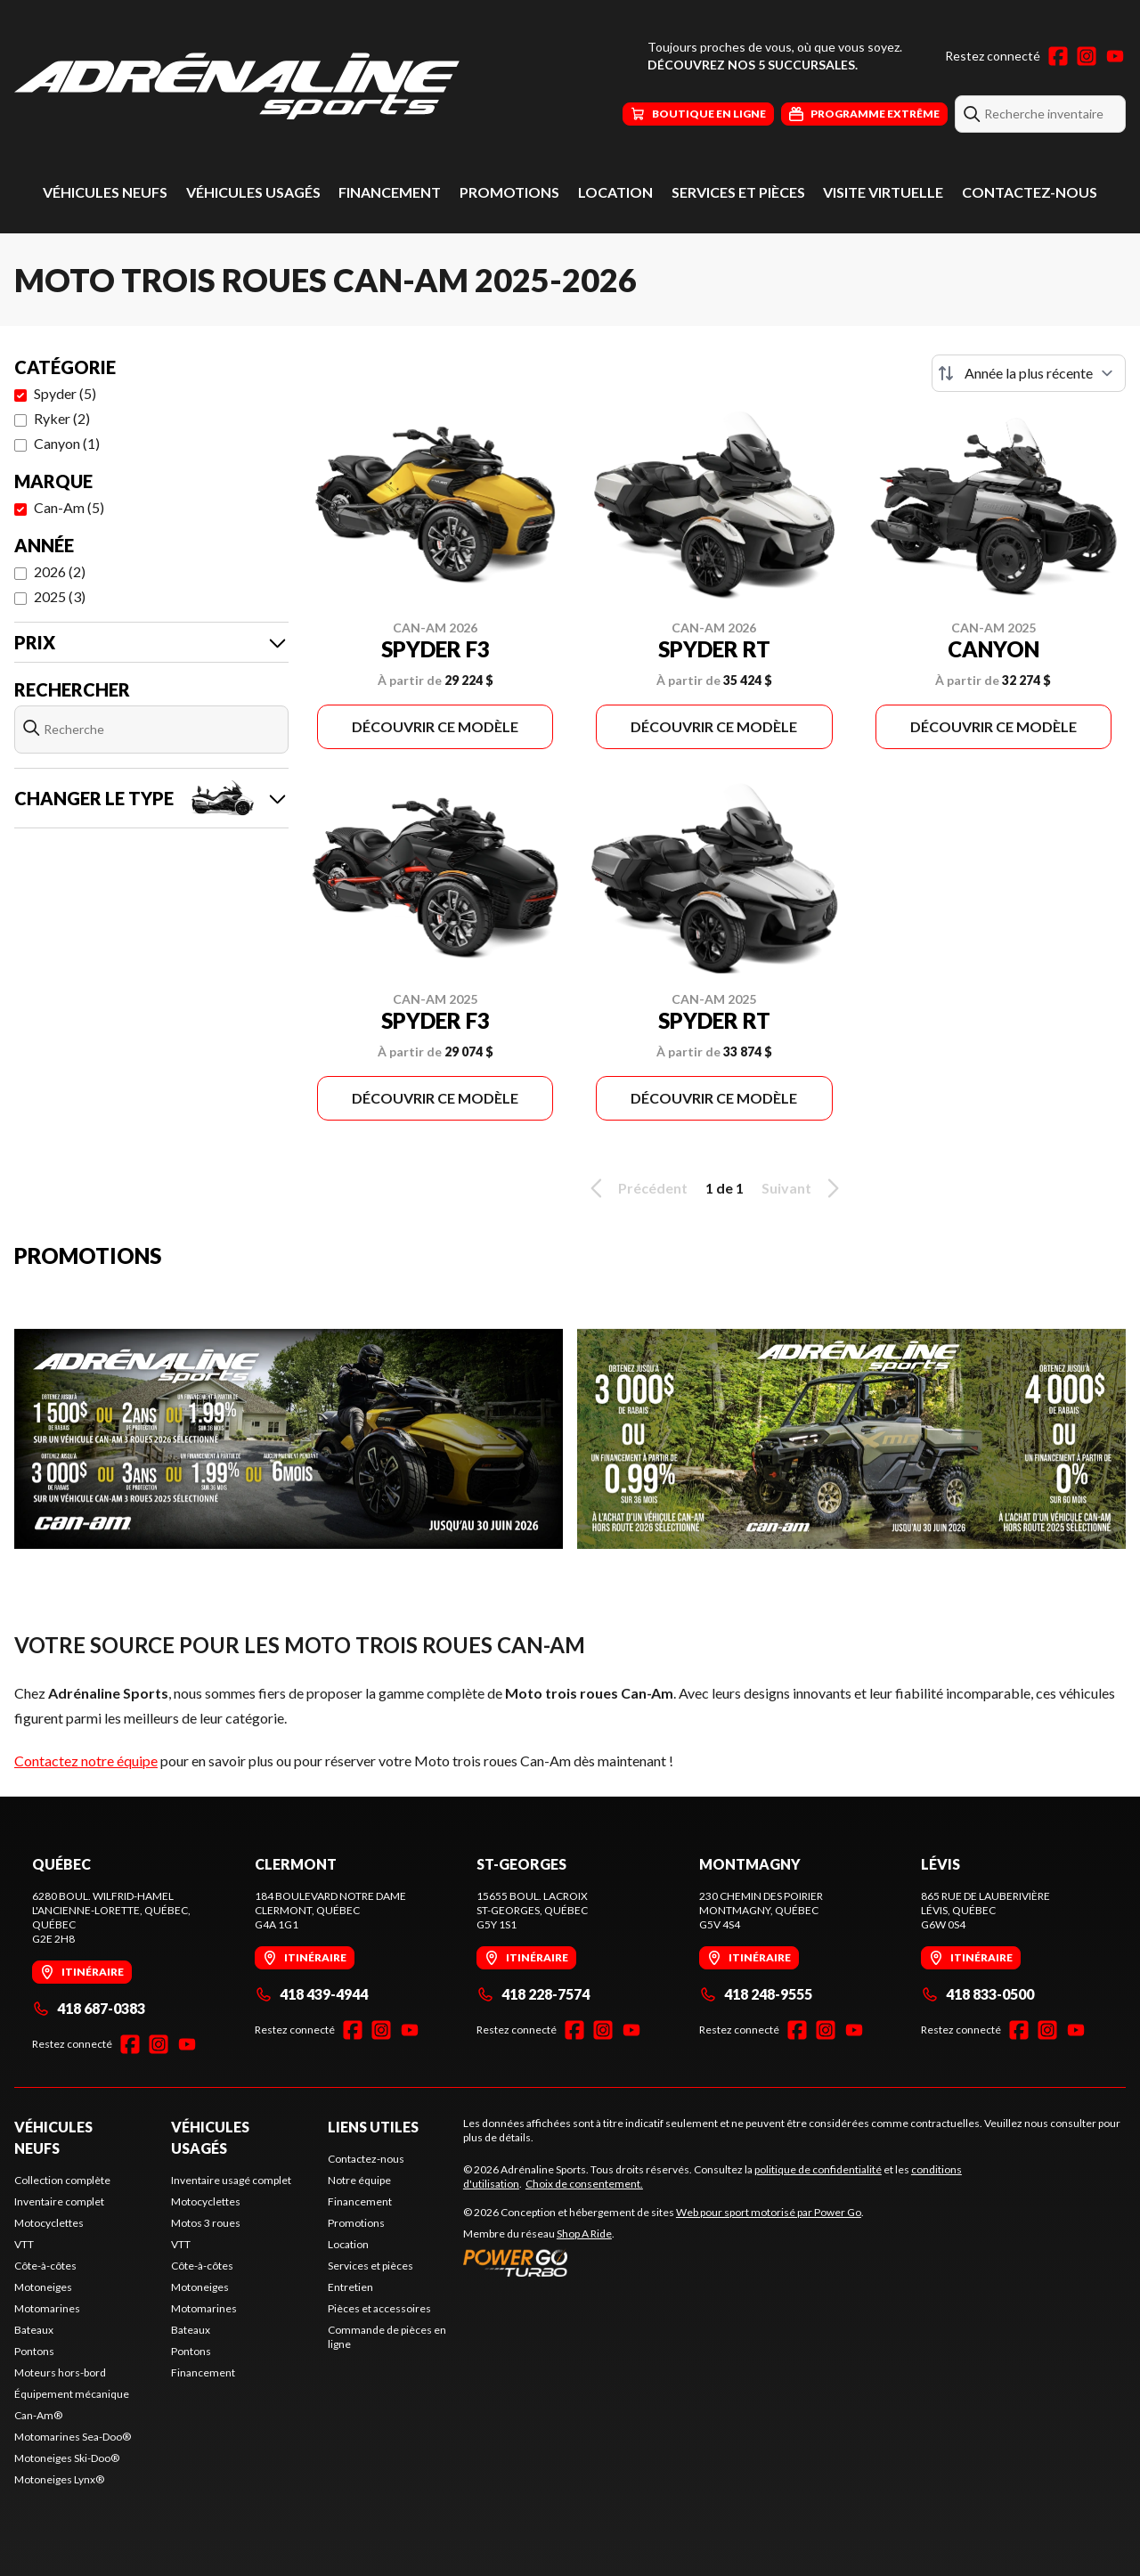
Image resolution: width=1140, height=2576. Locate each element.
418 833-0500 (977, 1993)
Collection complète (62, 2180)
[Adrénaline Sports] (237, 86)
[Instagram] (1086, 56)
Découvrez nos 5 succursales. (752, 64)
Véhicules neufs (105, 191)
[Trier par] (1029, 373)
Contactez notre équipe (86, 1760)
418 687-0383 (88, 2008)
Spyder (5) (65, 393)
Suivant (803, 1188)
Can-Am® (38, 2415)
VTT (24, 2244)
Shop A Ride (584, 2233)
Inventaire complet (59, 2201)
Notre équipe (359, 2180)
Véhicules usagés (253, 191)
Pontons (34, 2351)
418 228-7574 (533, 1993)
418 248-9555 (755, 1993)
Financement (389, 191)
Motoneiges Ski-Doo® (66, 2458)
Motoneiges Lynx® (59, 2479)
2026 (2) (60, 571)
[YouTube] (1115, 56)
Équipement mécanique (71, 2394)
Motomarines (47, 2308)
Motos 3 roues (205, 2223)
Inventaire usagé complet (231, 2180)
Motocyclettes (49, 2223)
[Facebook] (1058, 56)
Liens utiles (373, 2126)
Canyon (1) (67, 443)
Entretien (350, 2287)
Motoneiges (43, 2287)
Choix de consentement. (584, 2183)
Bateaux (33, 2329)
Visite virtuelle (883, 191)
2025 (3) (60, 596)
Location (615, 191)
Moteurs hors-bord (60, 2372)
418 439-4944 (311, 1993)
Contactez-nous (1029, 191)
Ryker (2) (62, 418)
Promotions (509, 191)
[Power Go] (663, 2262)
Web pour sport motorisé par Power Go (768, 2212)
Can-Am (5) (69, 507)
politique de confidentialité (818, 2169)
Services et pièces (738, 191)
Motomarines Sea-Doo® (72, 2436)
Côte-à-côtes (45, 2265)
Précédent (636, 1188)
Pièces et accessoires (379, 2308)
